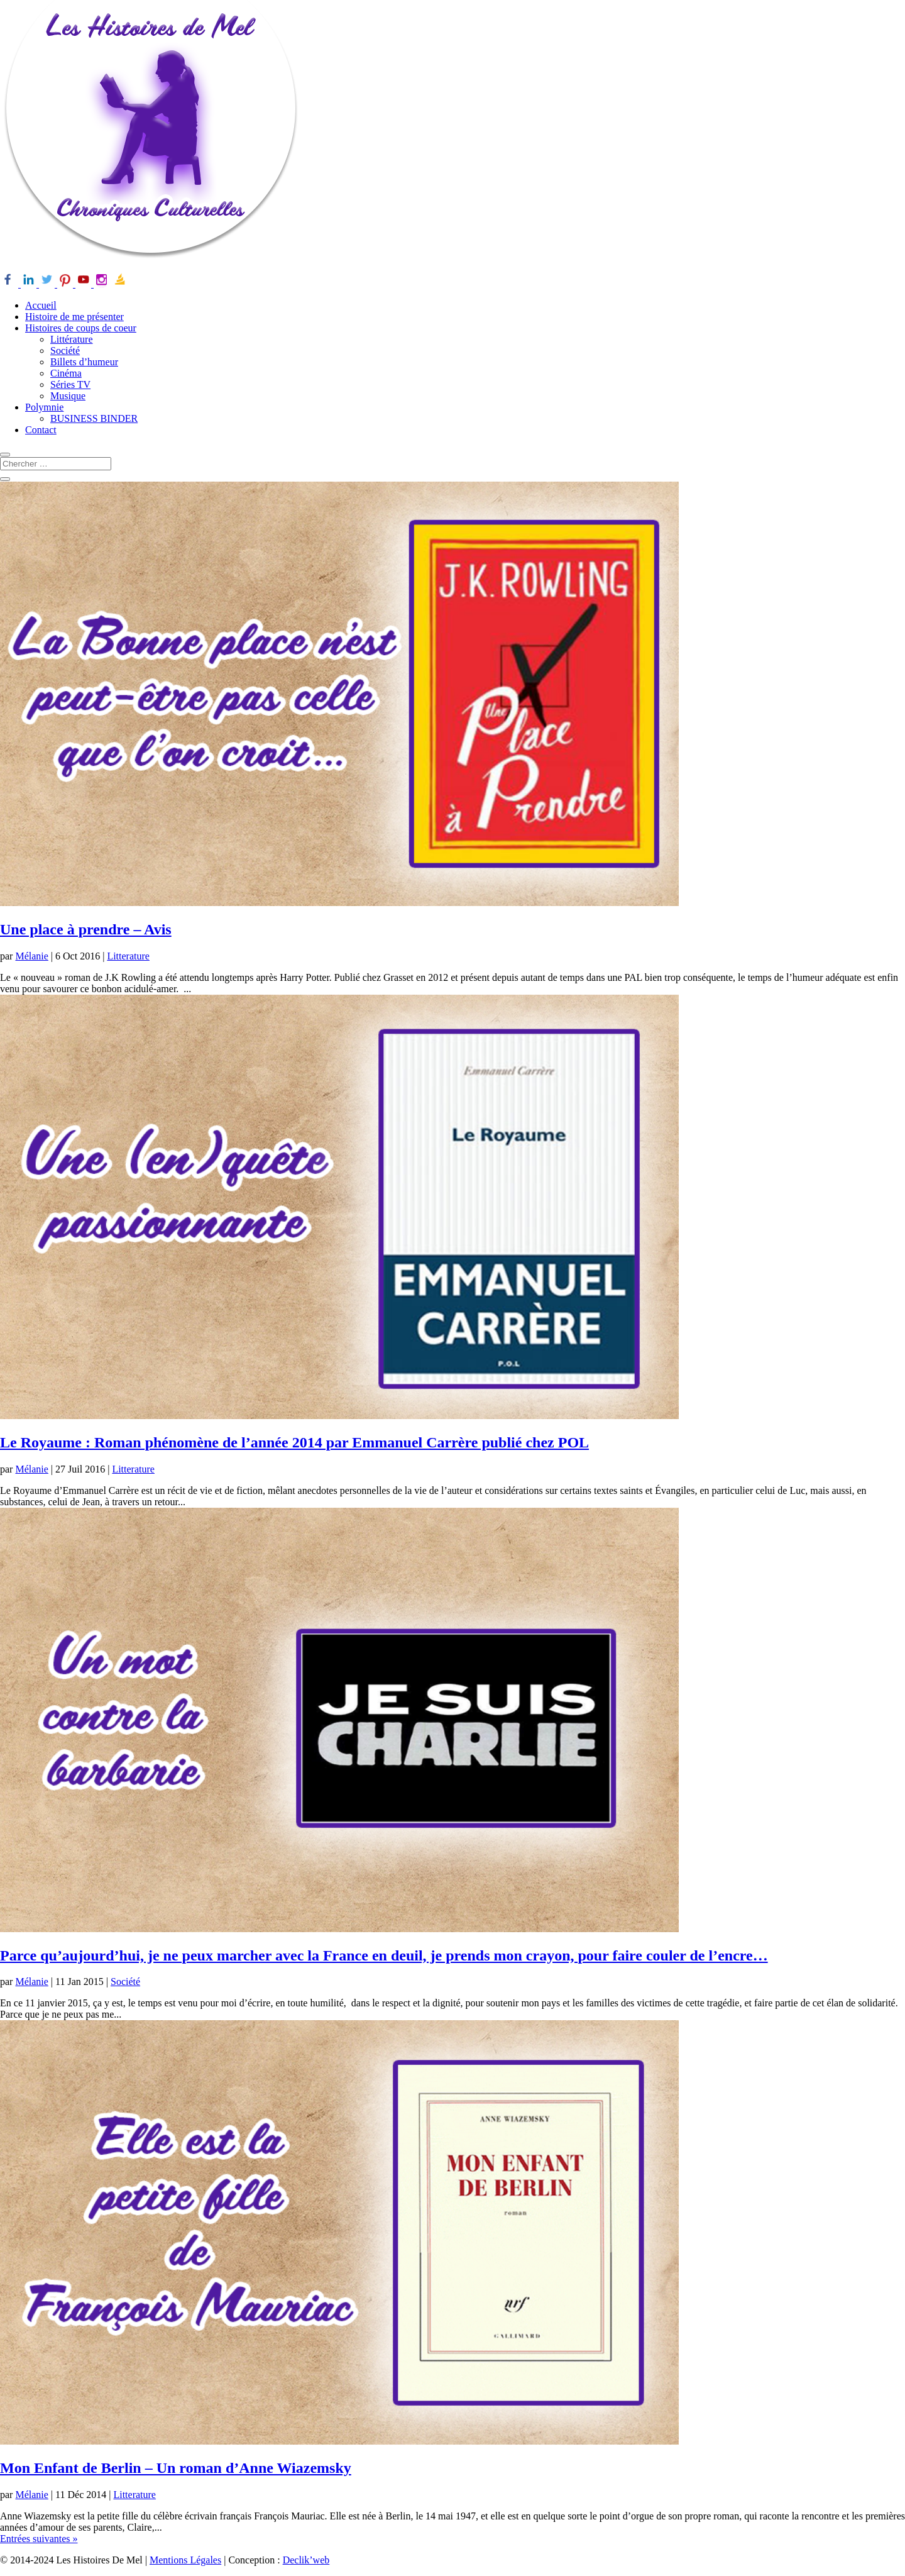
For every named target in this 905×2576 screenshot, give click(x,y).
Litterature (128, 956)
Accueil (41, 305)
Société (65, 350)
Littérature (71, 339)
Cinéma (66, 373)
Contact (41, 429)
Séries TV (70, 384)
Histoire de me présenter (74, 316)
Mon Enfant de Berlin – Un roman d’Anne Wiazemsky (175, 2468)
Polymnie (44, 407)
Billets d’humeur (84, 362)
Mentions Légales (185, 2560)
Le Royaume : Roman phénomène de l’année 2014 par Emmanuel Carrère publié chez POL (294, 1442)
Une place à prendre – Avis (86, 929)
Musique (67, 395)
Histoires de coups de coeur (80, 328)
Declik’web (306, 2560)
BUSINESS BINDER (94, 418)
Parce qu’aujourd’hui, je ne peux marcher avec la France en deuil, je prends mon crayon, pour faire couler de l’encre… (384, 1955)
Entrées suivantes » (39, 2538)
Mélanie (31, 956)
